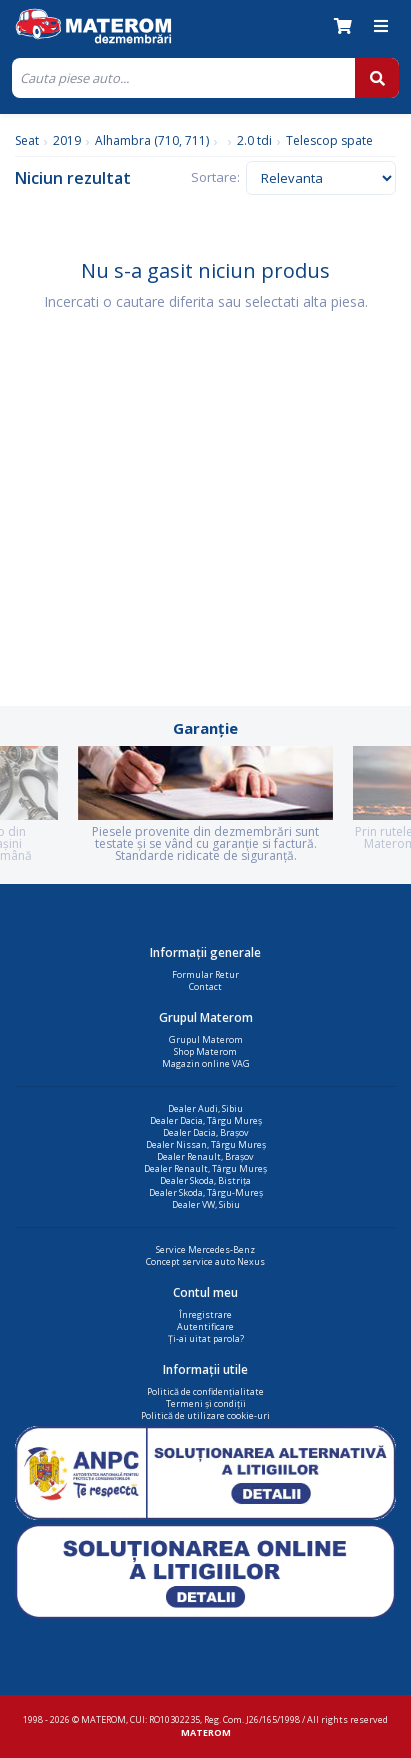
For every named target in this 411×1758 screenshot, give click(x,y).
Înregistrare (205, 1314)
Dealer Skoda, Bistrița (205, 1180)
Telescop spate (329, 140)
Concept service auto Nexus (205, 1261)
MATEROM (206, 1732)
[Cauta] (183, 78)
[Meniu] (381, 26)
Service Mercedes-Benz (205, 1249)
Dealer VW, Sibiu (206, 1204)
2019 (67, 140)
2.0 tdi (254, 140)
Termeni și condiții (206, 1403)
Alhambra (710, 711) (152, 140)
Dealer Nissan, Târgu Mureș (206, 1144)
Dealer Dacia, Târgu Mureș (206, 1120)
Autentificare (205, 1326)
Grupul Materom (206, 1039)
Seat (27, 140)
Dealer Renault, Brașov (205, 1156)
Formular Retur (205, 974)
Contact (205, 986)
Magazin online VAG (206, 1063)
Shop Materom (205, 1051)
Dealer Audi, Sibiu (205, 1108)
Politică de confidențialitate (205, 1391)
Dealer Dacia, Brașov (206, 1132)
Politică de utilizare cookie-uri (205, 1415)
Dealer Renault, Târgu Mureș (205, 1168)
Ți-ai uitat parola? (206, 1338)
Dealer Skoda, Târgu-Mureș (206, 1192)
